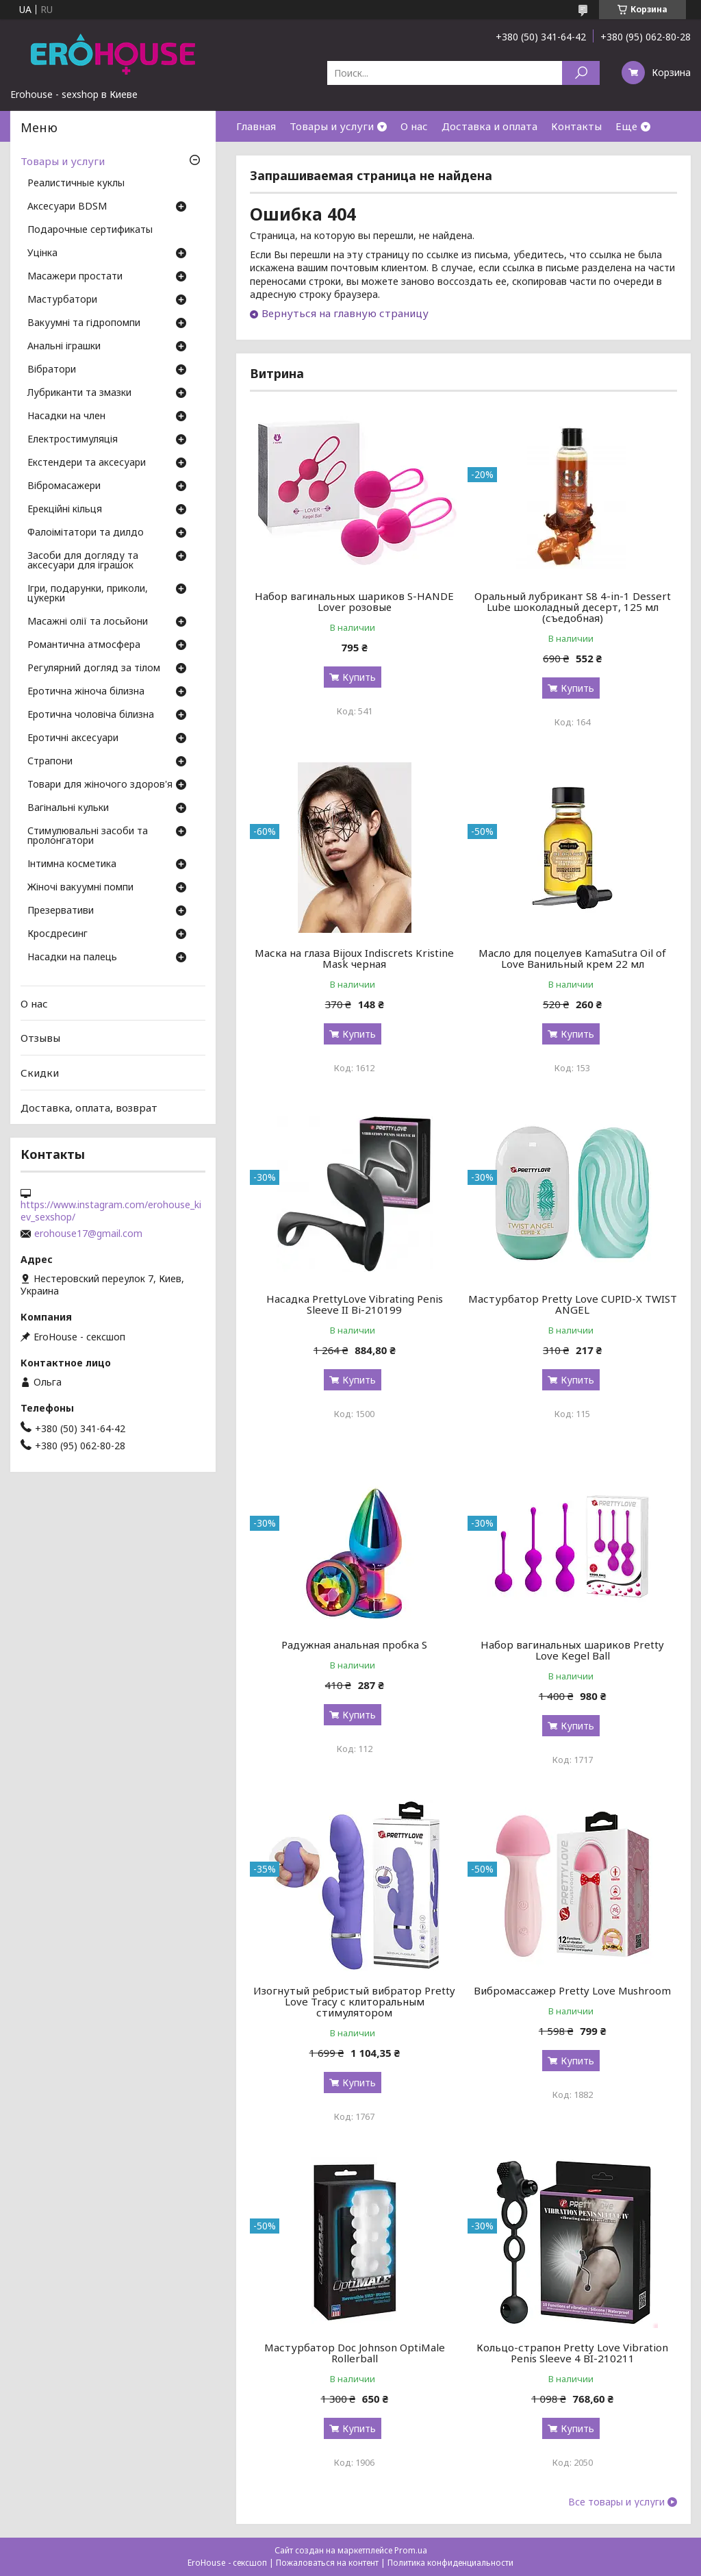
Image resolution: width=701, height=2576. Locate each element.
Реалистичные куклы (76, 183)
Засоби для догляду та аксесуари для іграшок (82, 561)
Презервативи (60, 910)
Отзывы (40, 1038)
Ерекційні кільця (64, 509)
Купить (359, 677)
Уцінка (42, 253)
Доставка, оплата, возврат (89, 1107)
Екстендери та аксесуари (86, 463)
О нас (414, 126)
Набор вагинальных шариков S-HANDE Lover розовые (354, 601)
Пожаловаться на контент (327, 2562)
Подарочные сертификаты (90, 230)
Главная (256, 126)
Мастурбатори (62, 300)
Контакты (576, 126)
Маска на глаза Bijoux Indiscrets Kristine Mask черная (354, 958)
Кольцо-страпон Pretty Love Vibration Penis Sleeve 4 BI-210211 (572, 2353)
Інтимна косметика (71, 864)
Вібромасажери (64, 486)
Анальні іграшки (64, 346)
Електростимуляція (72, 439)
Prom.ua (410, 2550)
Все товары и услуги (616, 2502)
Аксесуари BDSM (67, 206)
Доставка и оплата (489, 126)
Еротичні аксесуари (72, 738)
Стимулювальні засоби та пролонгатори (87, 836)
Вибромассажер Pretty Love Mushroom (572, 1990)
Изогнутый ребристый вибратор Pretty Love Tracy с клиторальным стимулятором (354, 2001)
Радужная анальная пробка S (354, 1644)
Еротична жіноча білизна (85, 691)
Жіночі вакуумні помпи (80, 887)
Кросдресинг (57, 934)
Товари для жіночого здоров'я (100, 784)
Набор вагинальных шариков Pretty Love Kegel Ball (572, 1650)
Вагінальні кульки (68, 808)
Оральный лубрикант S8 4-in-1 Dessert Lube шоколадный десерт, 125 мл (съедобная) (572, 606)
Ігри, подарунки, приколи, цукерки (87, 594)
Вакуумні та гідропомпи (83, 323)
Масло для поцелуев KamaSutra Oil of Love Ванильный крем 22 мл (572, 958)
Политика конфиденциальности (450, 2562)
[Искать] (581, 73)
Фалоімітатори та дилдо (85, 532)
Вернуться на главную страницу (345, 313)
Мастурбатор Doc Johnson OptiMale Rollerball (354, 2353)
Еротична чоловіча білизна (90, 715)
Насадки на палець (72, 957)
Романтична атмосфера (83, 645)
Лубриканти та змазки (79, 393)
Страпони (50, 761)
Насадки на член (66, 416)
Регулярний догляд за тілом (93, 668)
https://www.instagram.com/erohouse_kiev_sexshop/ (111, 1211)
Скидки (40, 1072)
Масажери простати (75, 276)
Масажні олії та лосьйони (87, 621)
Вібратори (51, 369)
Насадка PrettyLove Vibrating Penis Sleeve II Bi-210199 (354, 1304)
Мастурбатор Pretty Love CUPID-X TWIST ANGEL (572, 1304)
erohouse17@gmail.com (88, 1233)
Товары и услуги (332, 126)
